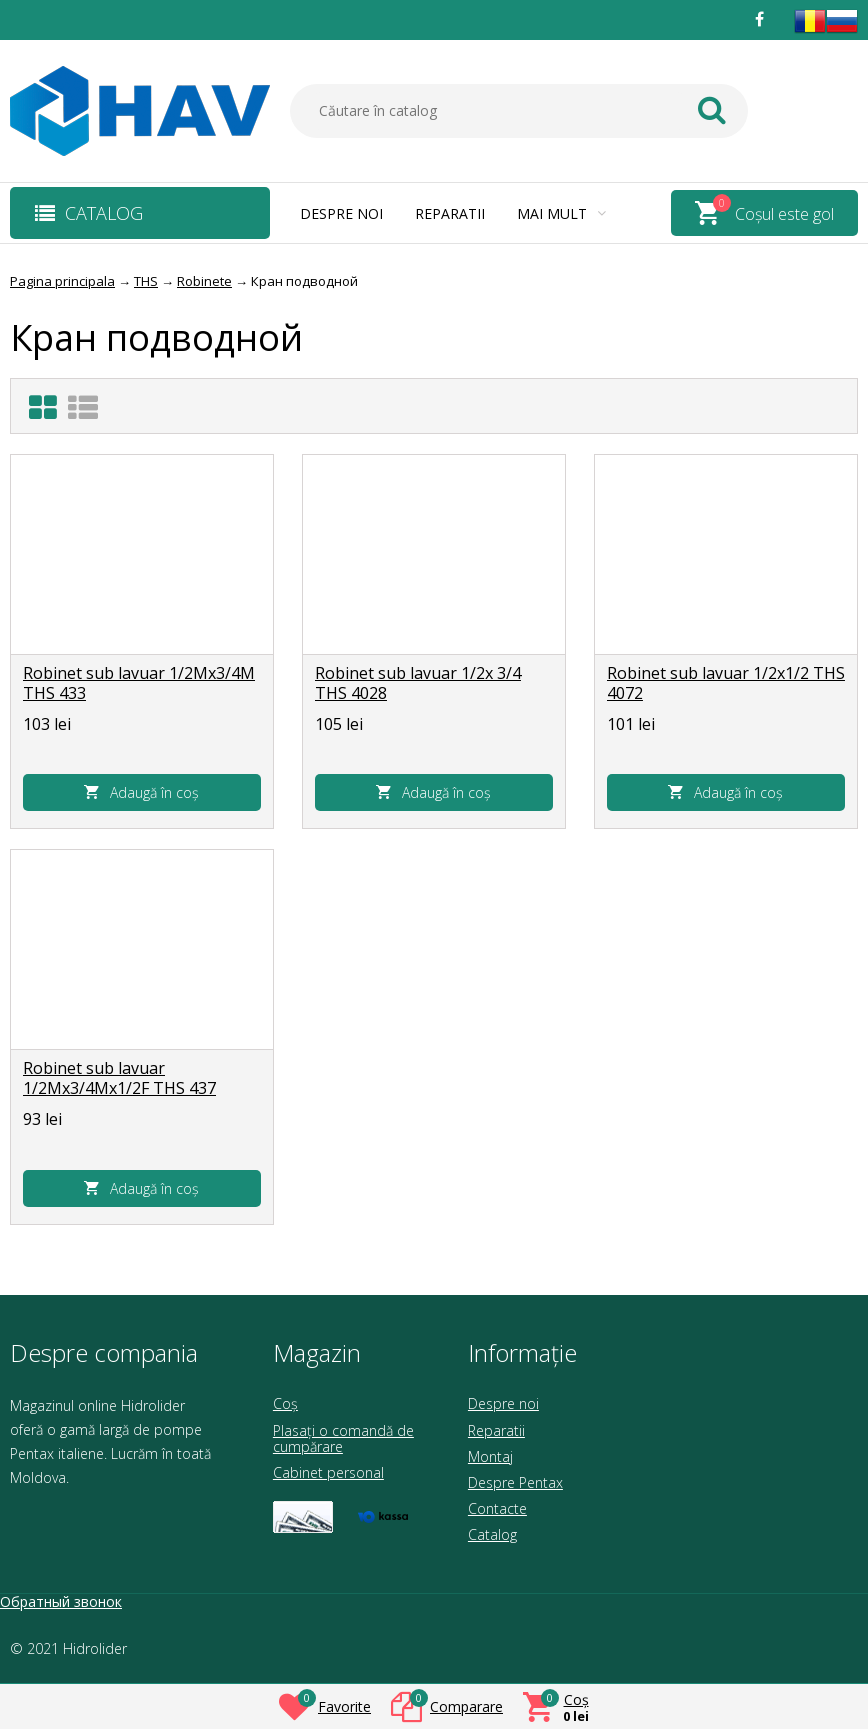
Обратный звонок (61, 1601)
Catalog (492, 1534)
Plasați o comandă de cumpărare (343, 1438)
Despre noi (341, 213)
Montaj (490, 1456)
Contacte (497, 1508)
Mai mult (561, 213)
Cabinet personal (328, 1472)
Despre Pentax (515, 1482)
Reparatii (450, 213)
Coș (285, 1403)
